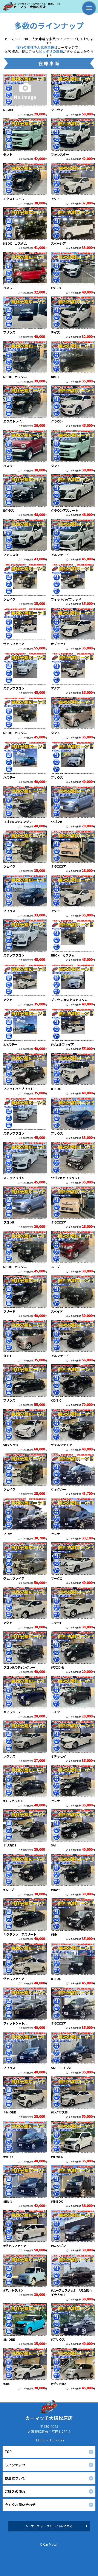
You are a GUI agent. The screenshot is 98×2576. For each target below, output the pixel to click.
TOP (8, 2451)
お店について (15, 2478)
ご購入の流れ (15, 2491)
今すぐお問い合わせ (20, 2504)
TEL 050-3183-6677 (49, 2440)
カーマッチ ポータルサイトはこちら (49, 2526)
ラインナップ (15, 2465)
